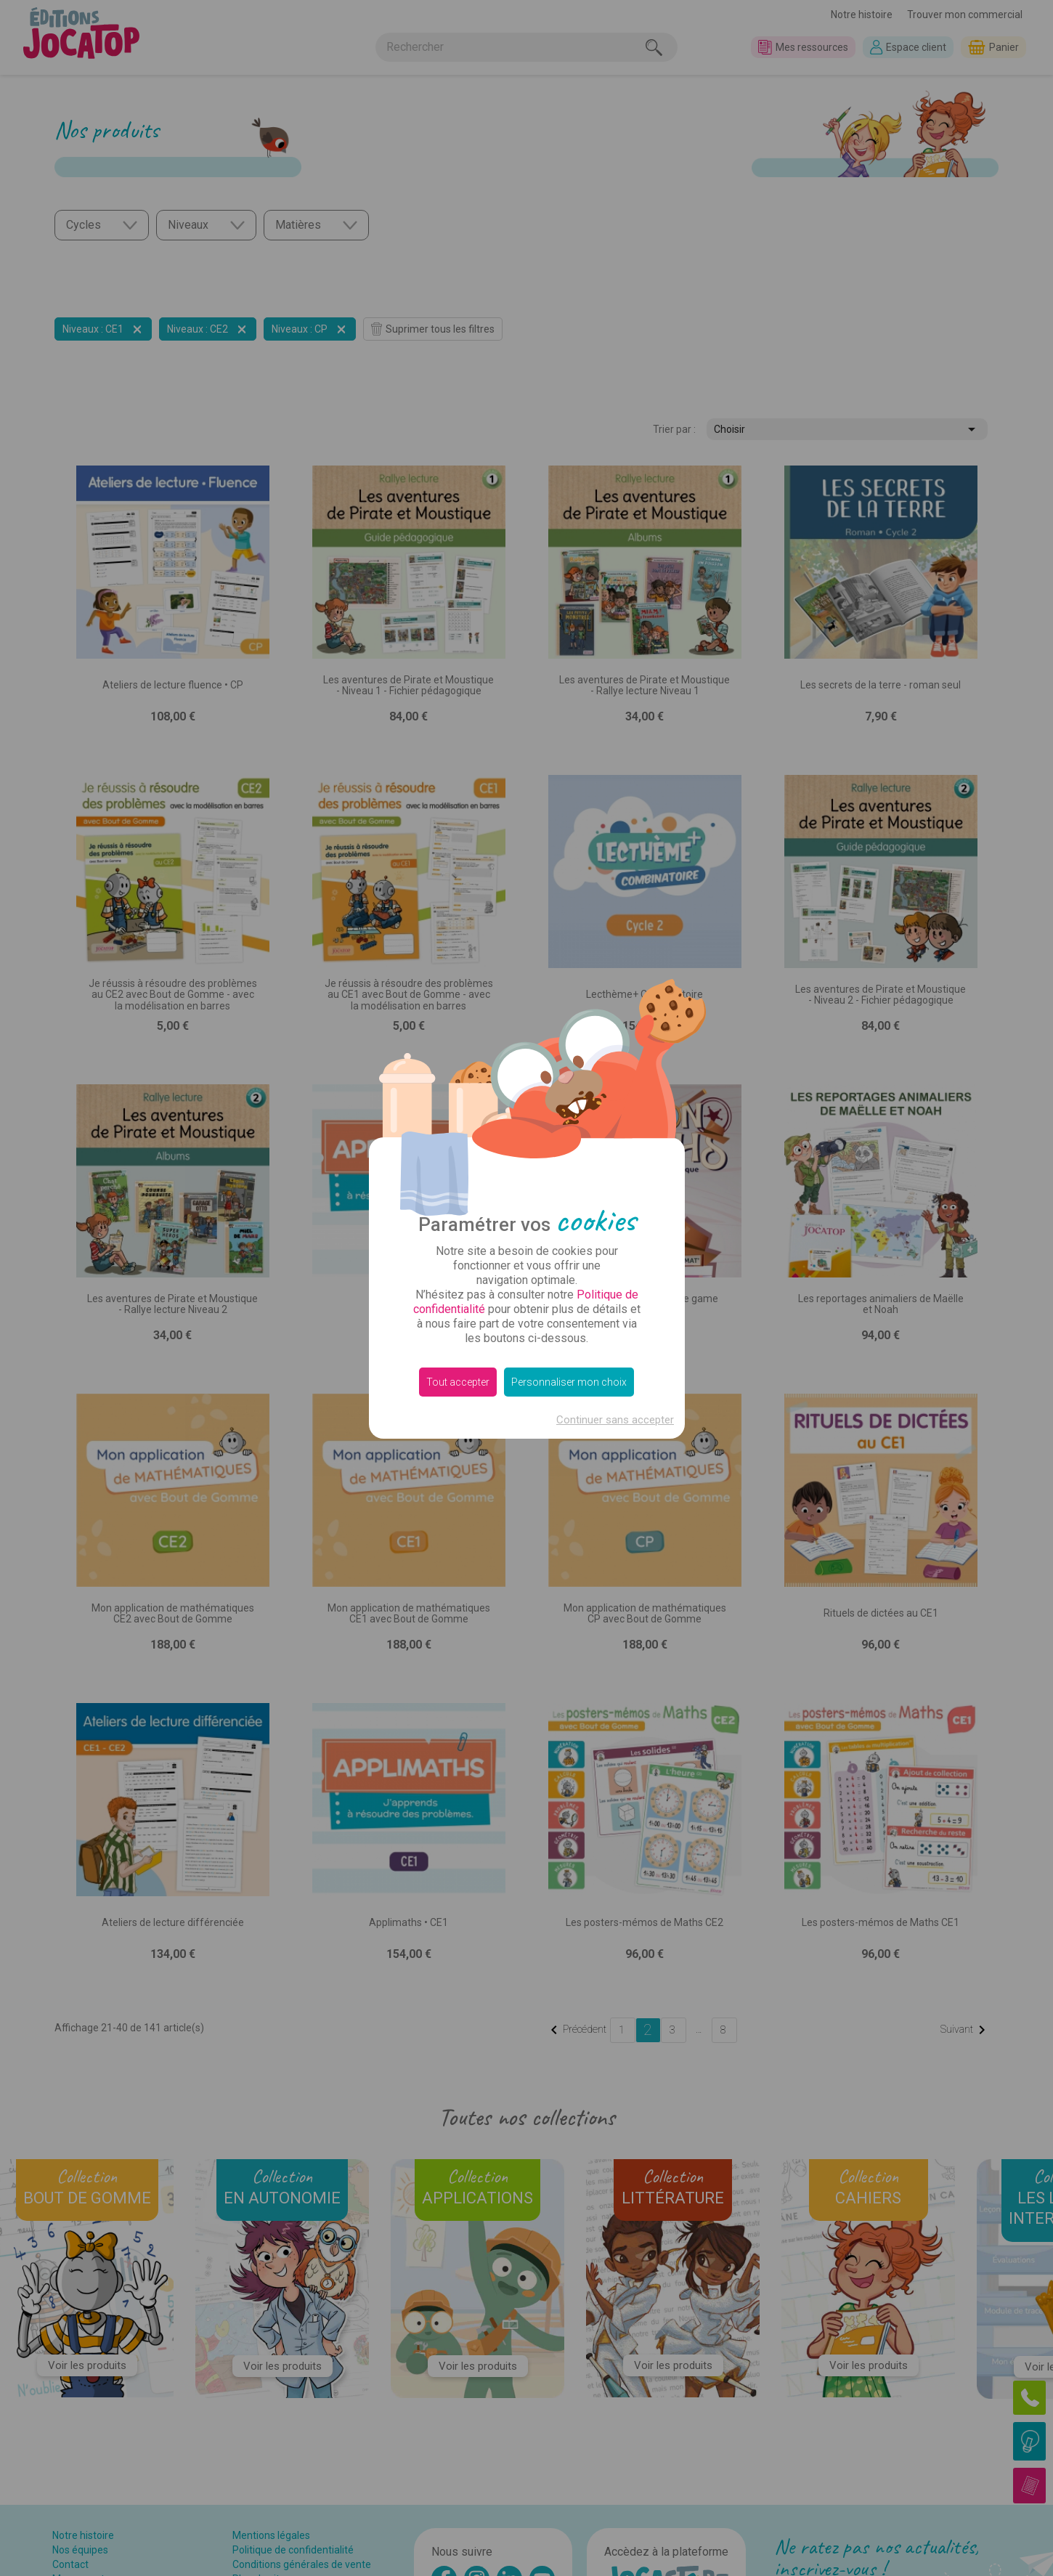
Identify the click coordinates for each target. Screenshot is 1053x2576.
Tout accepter (457, 1382)
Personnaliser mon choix (569, 1382)
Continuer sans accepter (615, 1419)
